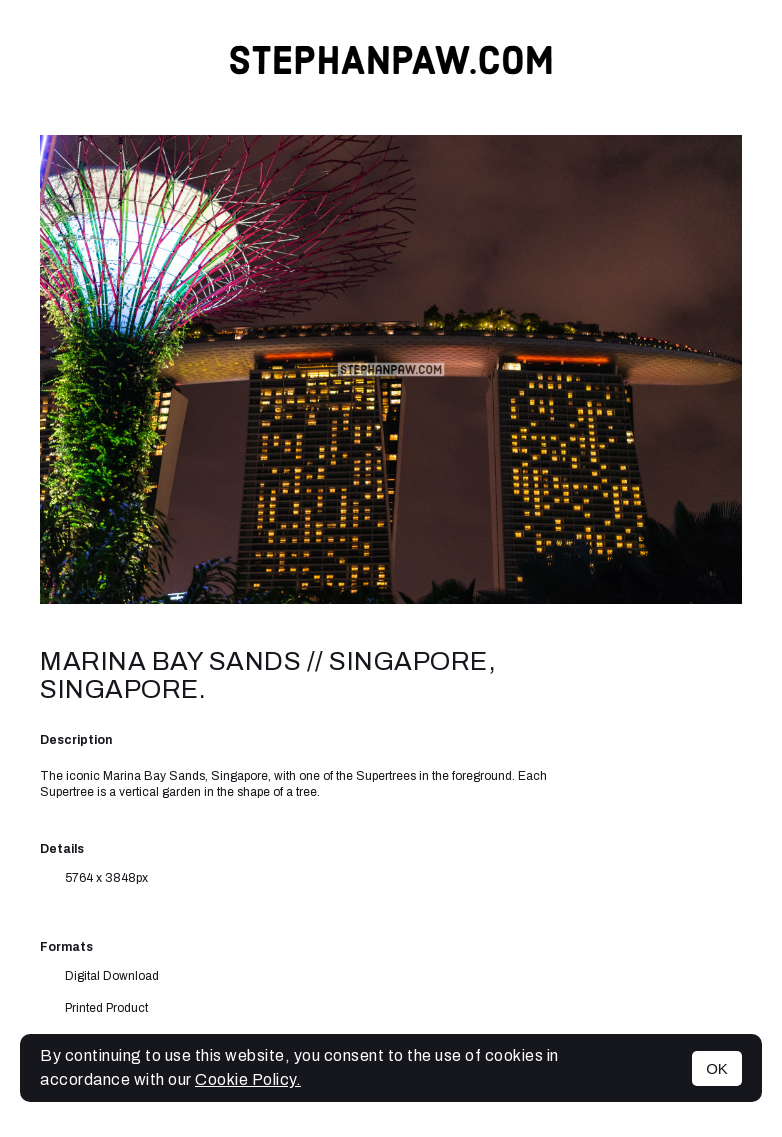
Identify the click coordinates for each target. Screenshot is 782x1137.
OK (717, 1068)
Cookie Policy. (248, 1079)
